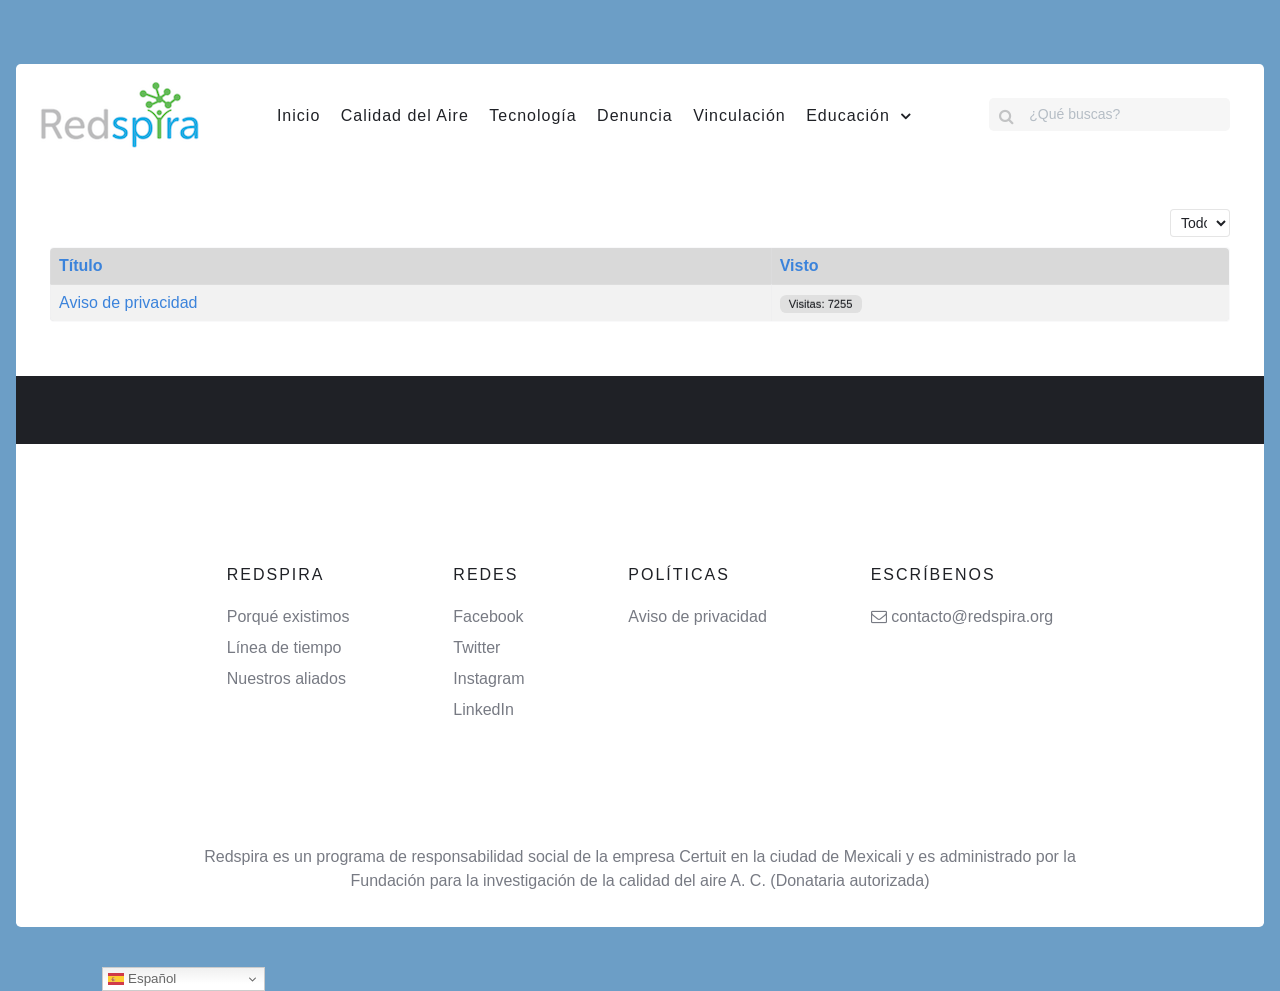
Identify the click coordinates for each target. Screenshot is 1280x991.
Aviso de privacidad (128, 302)
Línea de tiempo (284, 647)
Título (81, 265)
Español (142, 979)
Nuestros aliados (286, 678)
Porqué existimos (288, 616)
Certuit (702, 856)
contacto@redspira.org (972, 616)
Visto (799, 265)
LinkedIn (483, 709)
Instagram (488, 678)
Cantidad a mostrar (1170, 209)
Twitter (476, 647)
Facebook (488, 616)
